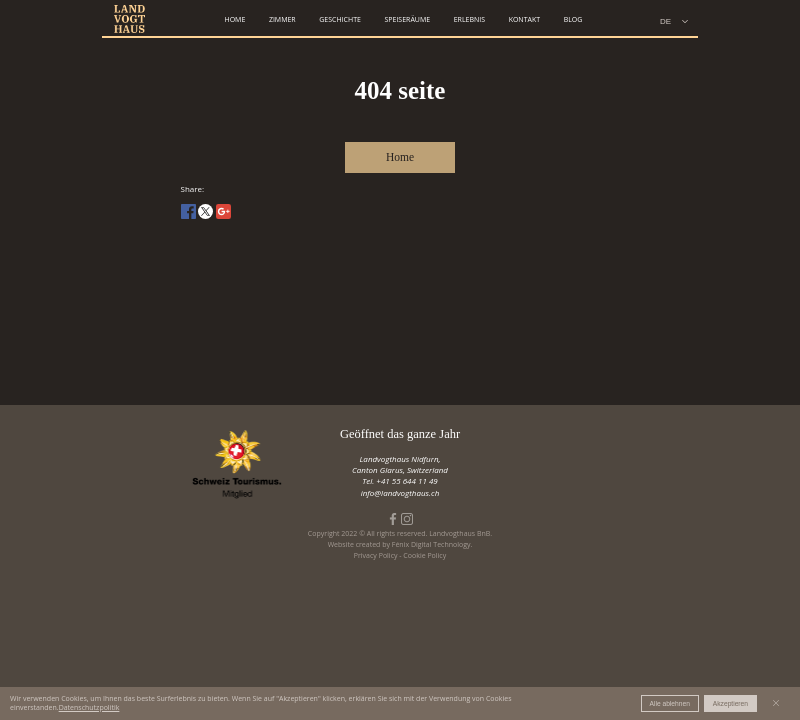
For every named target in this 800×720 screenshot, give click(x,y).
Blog (573, 19)
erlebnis (469, 19)
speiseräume (407, 19)
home (235, 19)
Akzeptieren (730, 703)
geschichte (340, 19)
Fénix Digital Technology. (432, 544)
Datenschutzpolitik (89, 707)
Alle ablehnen (670, 703)
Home (400, 157)
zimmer (282, 19)
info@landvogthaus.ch (400, 492)
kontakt (524, 19)
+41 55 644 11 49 (406, 480)
